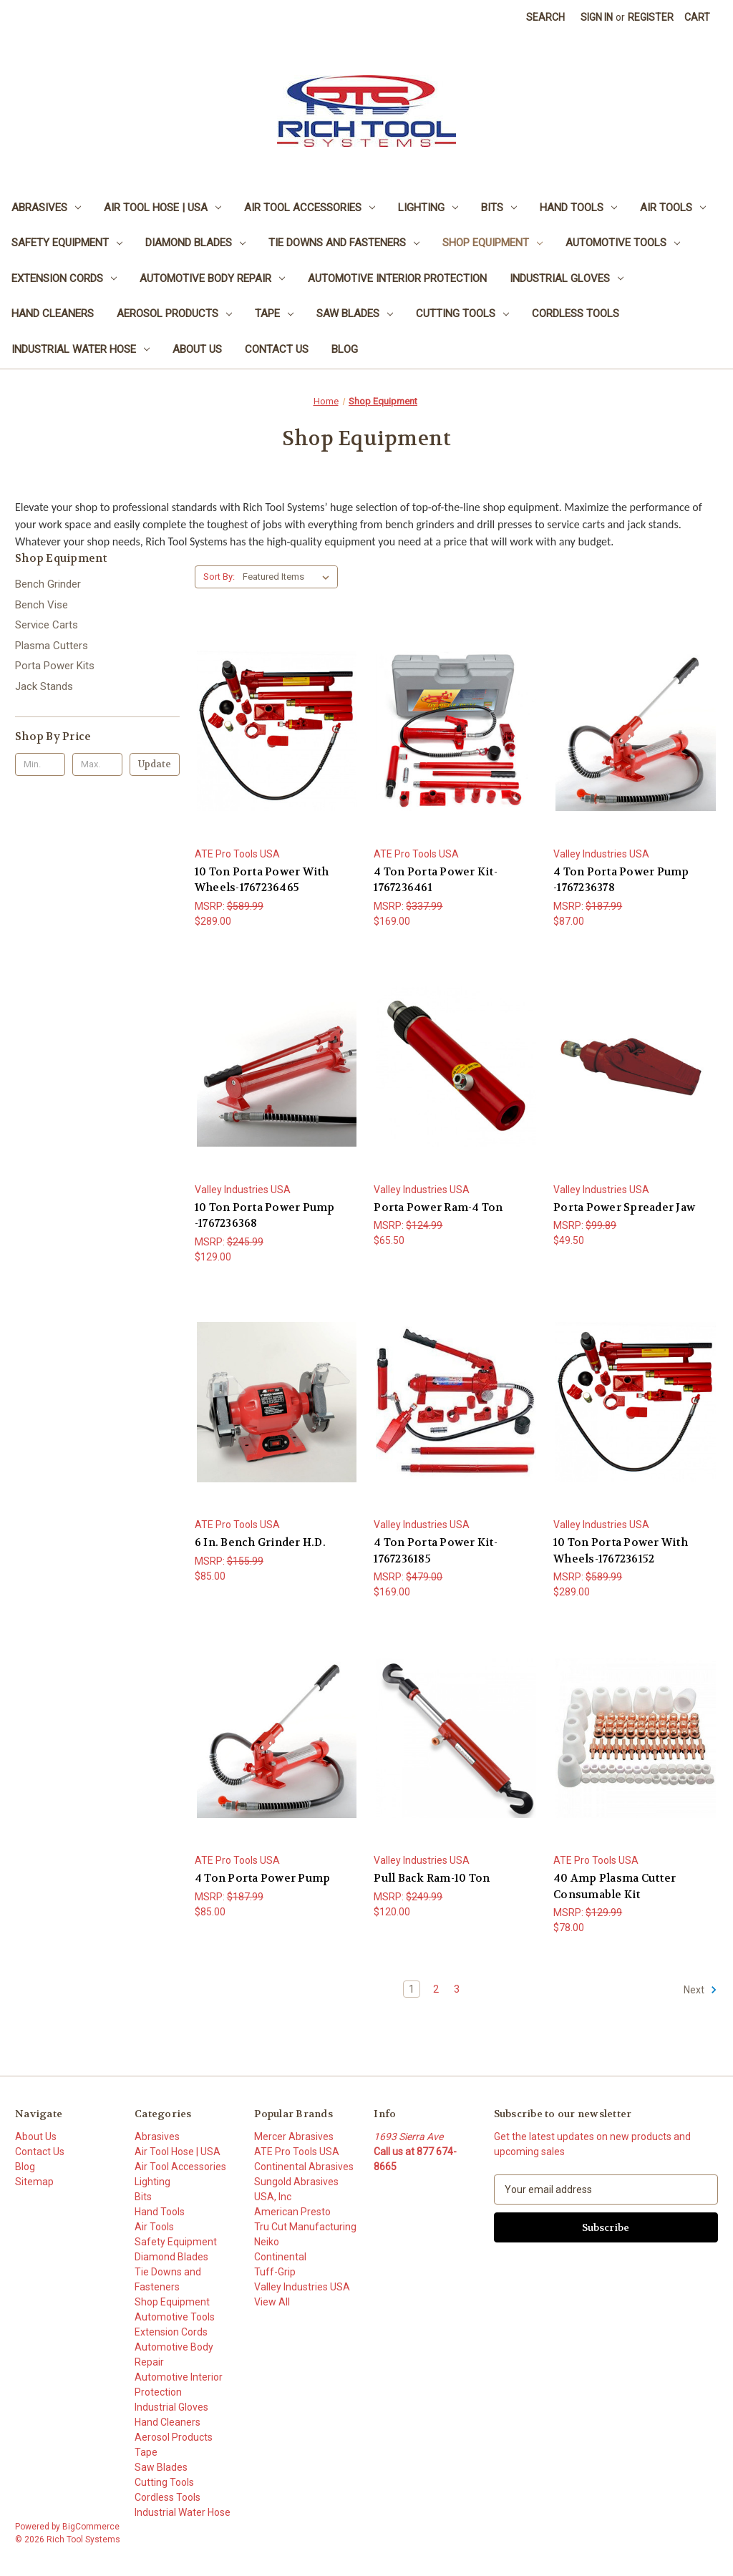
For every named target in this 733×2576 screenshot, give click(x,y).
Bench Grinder (48, 584)
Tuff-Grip (275, 2272)
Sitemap (34, 2181)
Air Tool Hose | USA (162, 207)
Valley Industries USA (302, 2287)
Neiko (266, 2241)
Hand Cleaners (52, 313)
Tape (274, 313)
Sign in (597, 17)
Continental (280, 2256)
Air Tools (673, 207)
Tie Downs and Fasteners (343, 242)
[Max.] (97, 764)
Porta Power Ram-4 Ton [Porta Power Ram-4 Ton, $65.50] (438, 1207)
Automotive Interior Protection (397, 278)
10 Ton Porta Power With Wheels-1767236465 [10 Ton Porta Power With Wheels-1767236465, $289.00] (262, 880)
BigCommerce (91, 2527)
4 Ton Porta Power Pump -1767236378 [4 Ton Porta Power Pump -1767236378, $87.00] (621, 880)
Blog (344, 349)
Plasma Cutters (51, 645)
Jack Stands (44, 686)
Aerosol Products (174, 313)
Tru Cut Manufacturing (305, 2226)
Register (651, 17)
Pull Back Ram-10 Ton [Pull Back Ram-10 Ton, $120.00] (432, 1878)
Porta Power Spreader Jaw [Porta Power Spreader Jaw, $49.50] (624, 1207)
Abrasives (46, 207)
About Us (197, 349)
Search (545, 17)
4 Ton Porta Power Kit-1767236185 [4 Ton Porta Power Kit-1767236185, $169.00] (435, 1550)
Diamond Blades (195, 242)
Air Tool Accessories (309, 207)
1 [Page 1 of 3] (411, 1989)
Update (154, 764)
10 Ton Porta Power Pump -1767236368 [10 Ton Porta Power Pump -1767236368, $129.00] (265, 1215)
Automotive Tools (622, 242)
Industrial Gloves (566, 278)
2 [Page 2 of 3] (436, 1989)
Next (700, 1990)
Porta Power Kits (54, 665)
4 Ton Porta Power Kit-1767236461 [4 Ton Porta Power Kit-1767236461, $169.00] (435, 880)
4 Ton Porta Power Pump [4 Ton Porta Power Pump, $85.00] (263, 1878)
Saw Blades (354, 313)
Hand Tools (578, 207)
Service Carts (46, 624)
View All (272, 2302)
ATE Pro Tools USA (296, 2151)
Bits (499, 207)
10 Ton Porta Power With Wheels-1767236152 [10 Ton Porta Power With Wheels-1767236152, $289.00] (620, 1550)
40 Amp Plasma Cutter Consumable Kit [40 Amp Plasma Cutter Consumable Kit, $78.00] (614, 1886)
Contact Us (277, 349)
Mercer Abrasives (294, 2136)
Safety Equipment (66, 242)
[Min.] (40, 764)
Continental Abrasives (304, 2166)
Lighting (428, 207)
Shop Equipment (492, 242)
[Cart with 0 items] (697, 17)
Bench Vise (41, 604)
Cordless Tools (575, 313)
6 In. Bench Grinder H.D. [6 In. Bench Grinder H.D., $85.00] (260, 1542)
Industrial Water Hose (80, 349)
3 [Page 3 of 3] (457, 1989)
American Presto (292, 2211)
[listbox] (289, 577)
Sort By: (219, 576)
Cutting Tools (462, 313)
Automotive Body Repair (212, 278)
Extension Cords (64, 278)
